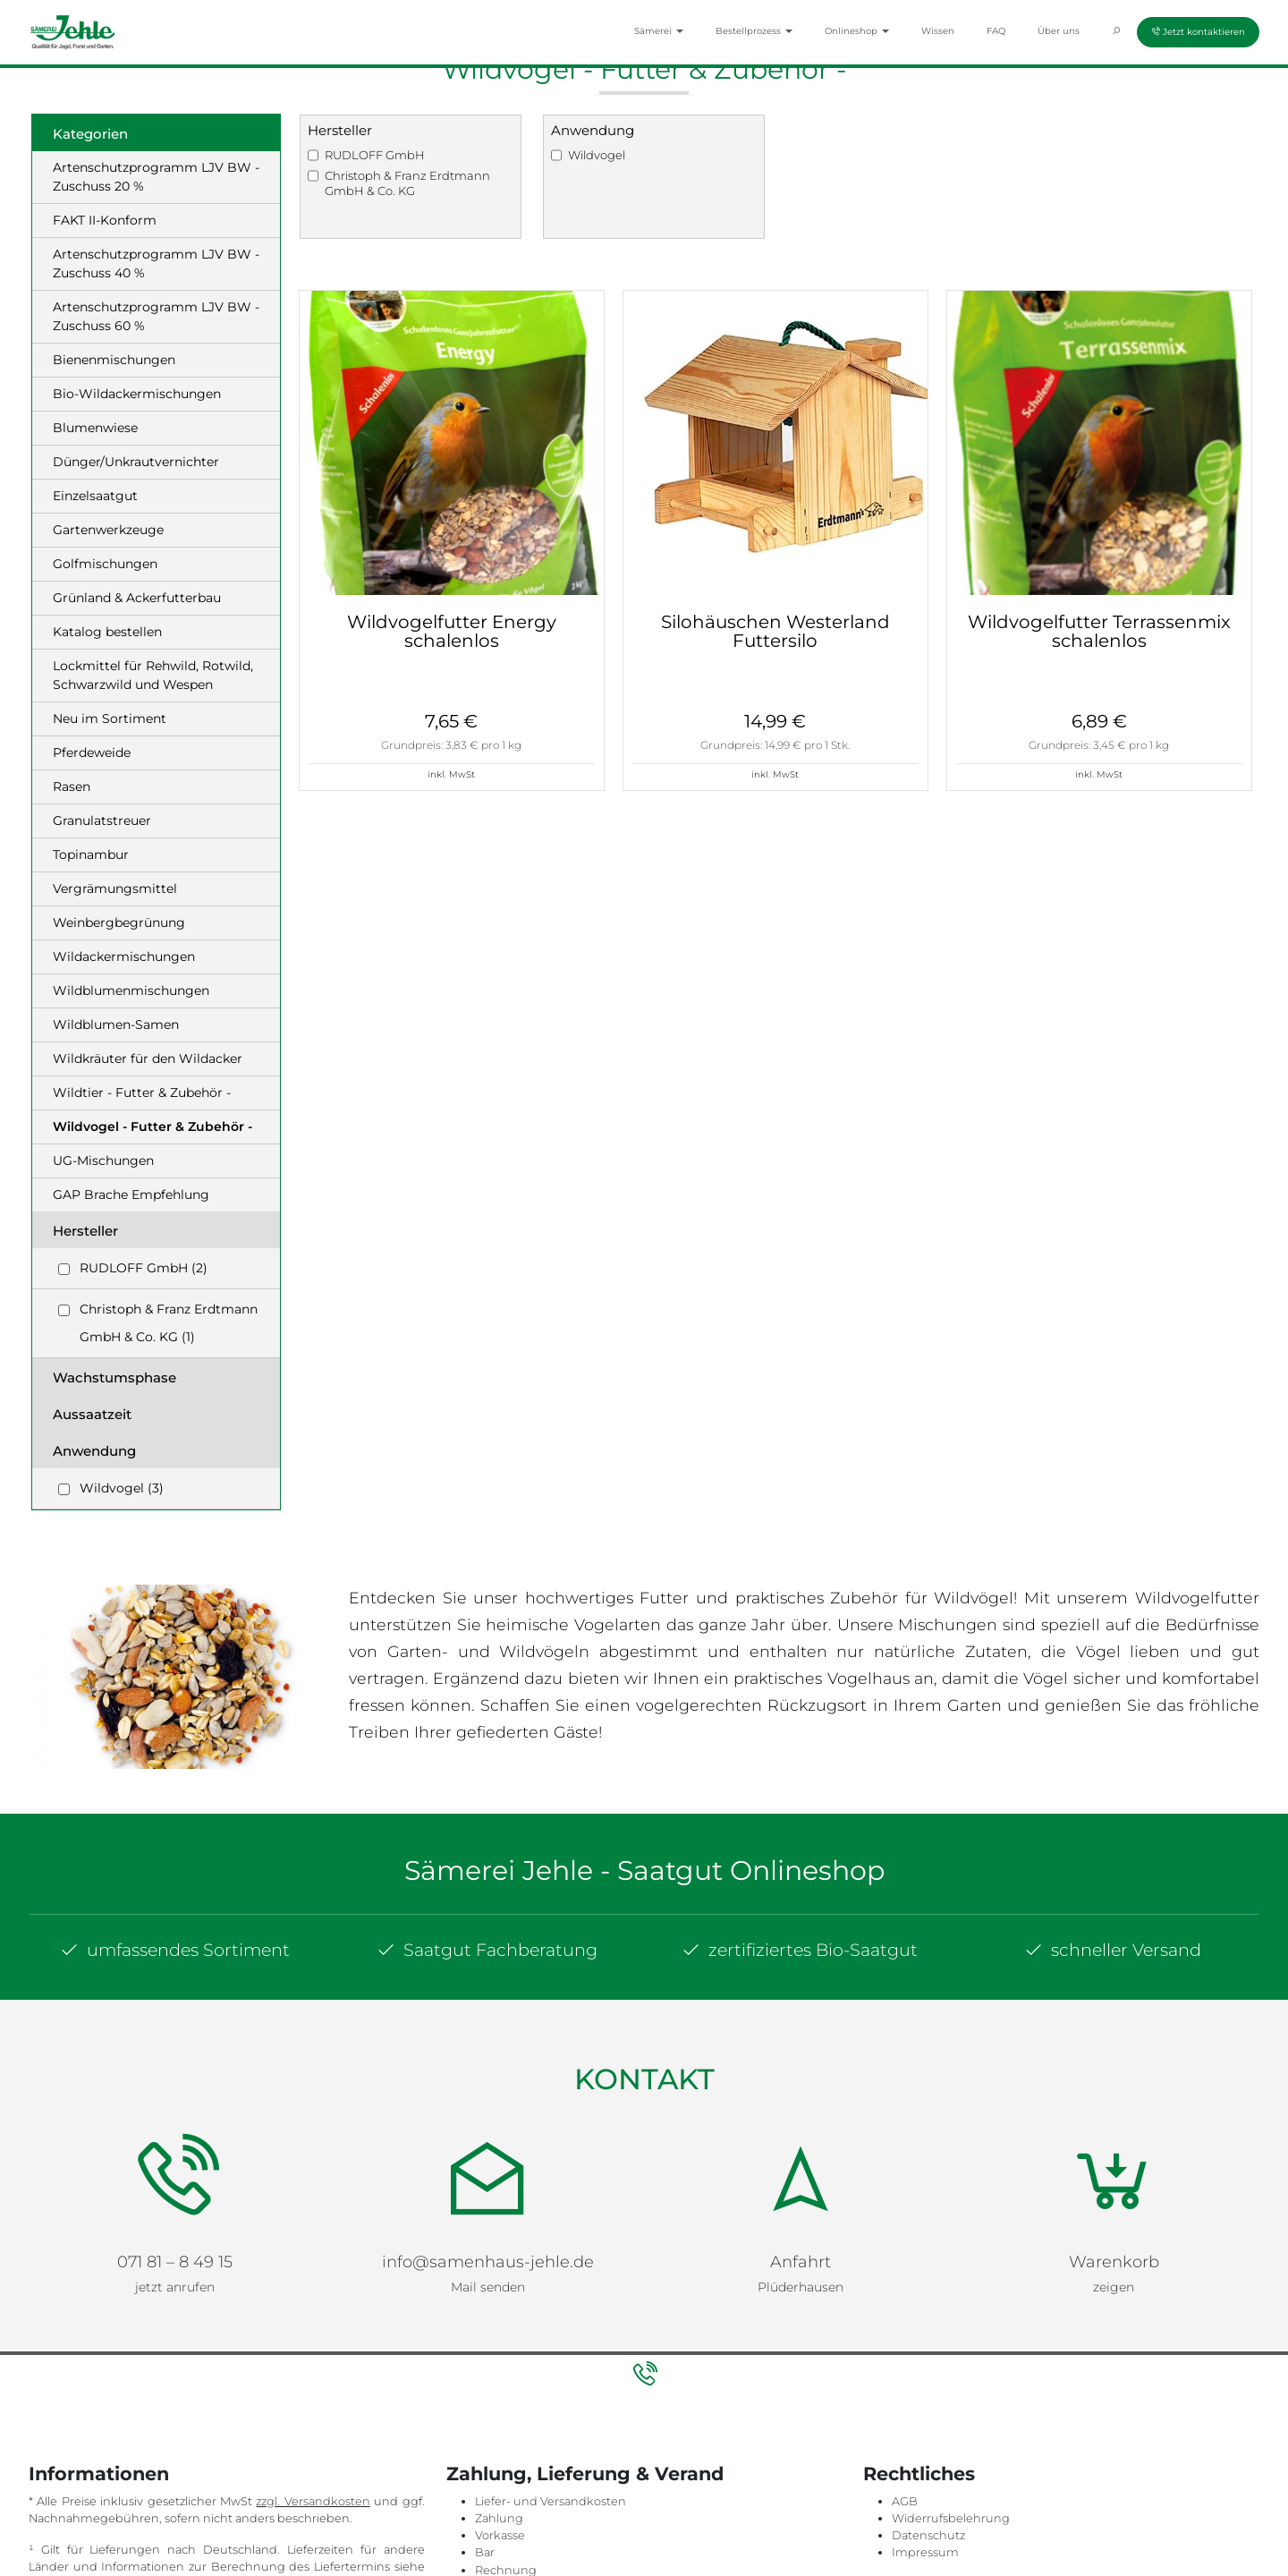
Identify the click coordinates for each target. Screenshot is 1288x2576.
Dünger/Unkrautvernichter (136, 462)
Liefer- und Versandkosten (550, 2485)
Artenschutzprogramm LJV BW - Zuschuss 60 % (156, 316)
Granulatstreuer (102, 820)
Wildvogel (596, 155)
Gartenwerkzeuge (108, 530)
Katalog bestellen (107, 632)
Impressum (925, 2536)
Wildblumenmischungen (131, 990)
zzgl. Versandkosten (312, 2485)
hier (40, 2568)
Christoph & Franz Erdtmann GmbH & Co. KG (407, 183)
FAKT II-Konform (105, 220)
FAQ (996, 31)
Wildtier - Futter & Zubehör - (142, 1092)
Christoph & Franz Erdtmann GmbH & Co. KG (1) (169, 1323)
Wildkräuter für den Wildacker (147, 1058)
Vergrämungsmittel (115, 888)
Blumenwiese (95, 428)
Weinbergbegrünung (119, 922)
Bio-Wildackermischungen (137, 394)
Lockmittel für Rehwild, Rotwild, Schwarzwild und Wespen (153, 675)
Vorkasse (500, 2519)
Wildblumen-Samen (116, 1024)
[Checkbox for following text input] (64, 1269)
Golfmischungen (105, 564)
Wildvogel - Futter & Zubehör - (152, 1126)
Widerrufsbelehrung (951, 2502)
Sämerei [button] (658, 31)
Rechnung (506, 2554)
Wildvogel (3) (122, 1488)
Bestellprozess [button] (754, 31)
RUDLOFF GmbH (375, 155)
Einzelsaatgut (95, 496)
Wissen (937, 31)
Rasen (71, 786)
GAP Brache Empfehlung (131, 1194)
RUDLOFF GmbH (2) (144, 1268)
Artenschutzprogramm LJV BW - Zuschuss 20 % (156, 176)
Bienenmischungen (114, 360)
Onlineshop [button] (857, 31)
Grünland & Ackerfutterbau (137, 598)
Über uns (1059, 31)
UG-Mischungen (103, 1160)
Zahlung (499, 2502)
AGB (905, 2485)
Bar (485, 2536)
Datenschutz (928, 2519)
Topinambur (91, 854)
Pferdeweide (92, 752)
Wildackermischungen (124, 956)
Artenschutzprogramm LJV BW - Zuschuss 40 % (156, 263)
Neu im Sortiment (109, 718)
